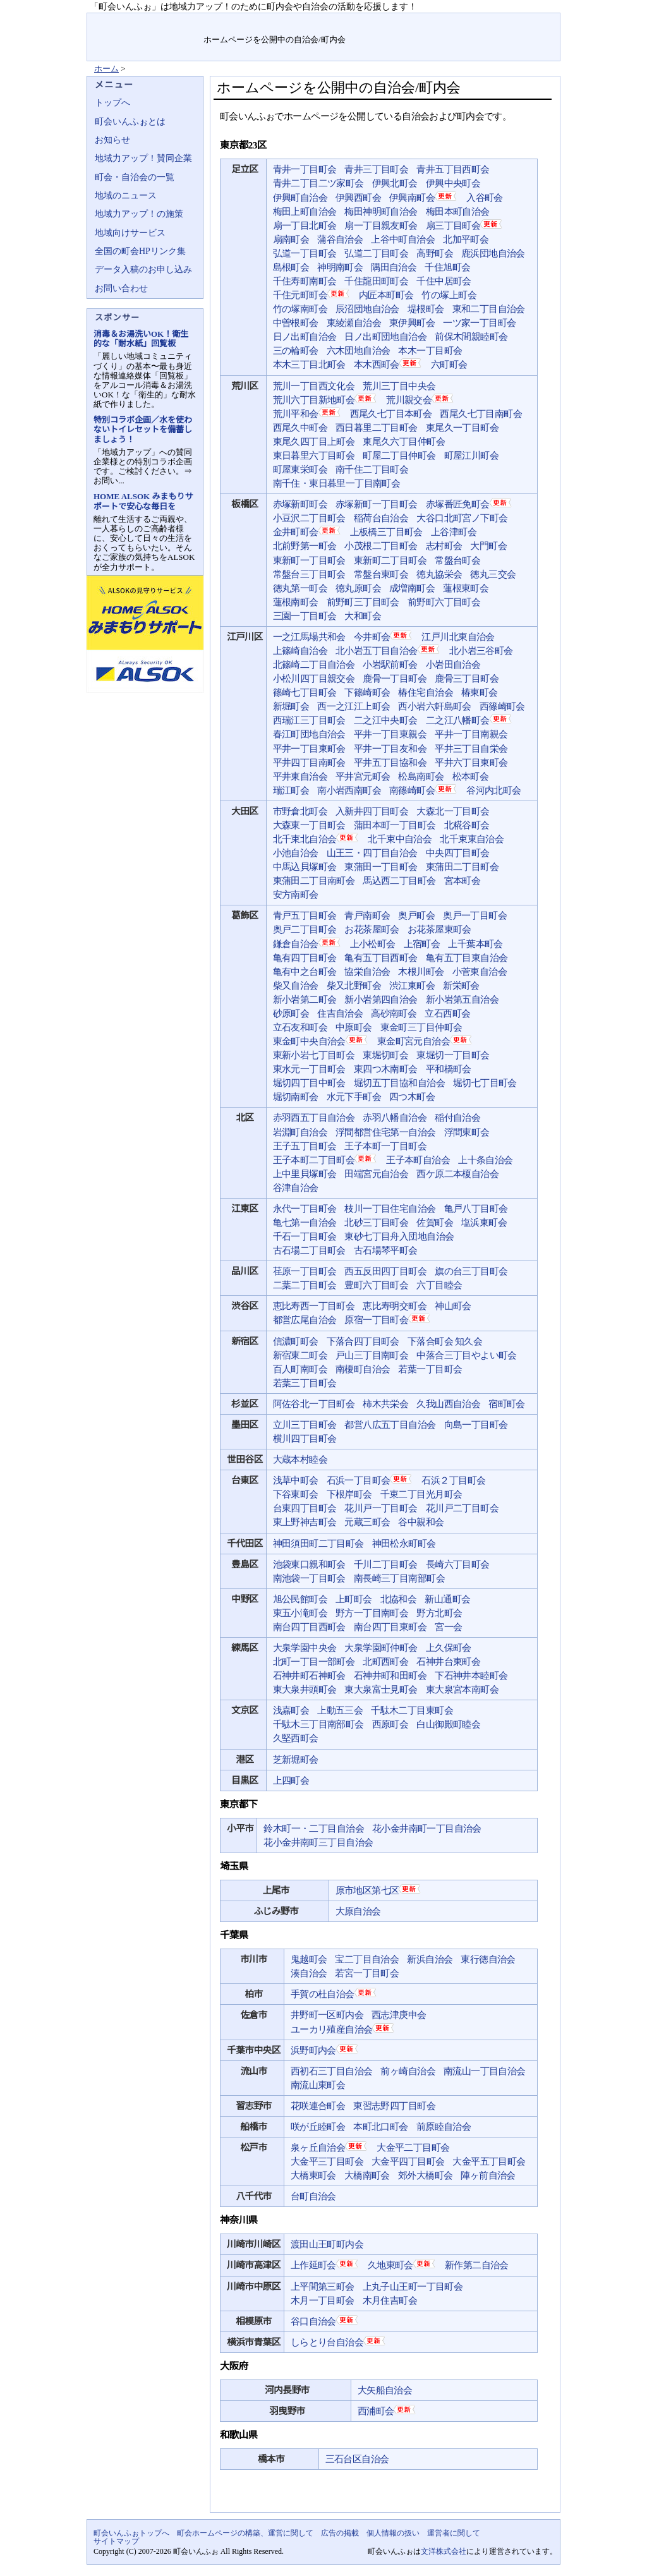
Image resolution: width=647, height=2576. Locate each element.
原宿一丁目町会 (388, 1319)
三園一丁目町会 (305, 616)
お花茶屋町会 (371, 929)
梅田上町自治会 (305, 212)
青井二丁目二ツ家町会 (318, 183)
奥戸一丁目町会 (475, 915)
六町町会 (449, 365)
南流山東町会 (318, 2085)
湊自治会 (309, 1973)
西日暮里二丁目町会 (377, 428)
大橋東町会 (313, 2175)
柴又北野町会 (354, 986)
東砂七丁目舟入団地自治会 (399, 1236)
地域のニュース (126, 195)
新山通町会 (447, 1599)
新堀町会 (291, 706)
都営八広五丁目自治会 (389, 1425)
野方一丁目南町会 (372, 1613)
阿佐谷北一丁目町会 (314, 1404)
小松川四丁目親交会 (314, 679)
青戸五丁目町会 (305, 915)
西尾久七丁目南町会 (481, 414)
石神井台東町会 (448, 1662)
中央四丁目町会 (458, 853)
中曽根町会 (295, 323)
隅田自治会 (393, 267)
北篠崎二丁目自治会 (314, 665)
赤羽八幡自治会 (394, 1118)
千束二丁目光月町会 (421, 1494)
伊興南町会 (423, 197)
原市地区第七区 (379, 1890)
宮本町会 (462, 881)
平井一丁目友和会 (390, 749)
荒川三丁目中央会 (399, 386)
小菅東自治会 (479, 972)
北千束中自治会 (400, 839)
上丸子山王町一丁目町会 (413, 2287)
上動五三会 (340, 1710)
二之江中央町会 (386, 720)
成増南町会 (412, 588)
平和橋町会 (448, 1069)
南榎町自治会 (363, 1369)
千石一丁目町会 (305, 1236)
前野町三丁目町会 (363, 602)
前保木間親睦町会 (471, 337)
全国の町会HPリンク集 (140, 251)
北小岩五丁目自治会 (388, 650)
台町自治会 (313, 2196)
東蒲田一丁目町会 (380, 867)
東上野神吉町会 (305, 1522)
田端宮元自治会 (376, 1174)
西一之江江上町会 (353, 706)
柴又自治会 (295, 986)
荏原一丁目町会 (305, 1271)
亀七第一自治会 (305, 1223)
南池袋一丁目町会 (309, 1578)
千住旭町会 (447, 267)
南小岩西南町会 (349, 790)
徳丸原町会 (358, 588)
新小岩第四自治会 (380, 1000)
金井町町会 (307, 531)
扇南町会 (291, 239)
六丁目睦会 (439, 1285)
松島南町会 (421, 776)
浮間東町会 (467, 1132)
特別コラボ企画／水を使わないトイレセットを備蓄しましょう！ (143, 429)
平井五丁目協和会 (390, 763)
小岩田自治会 (453, 665)
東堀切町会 (385, 1055)
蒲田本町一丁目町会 (395, 825)
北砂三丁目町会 (376, 1223)
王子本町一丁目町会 (385, 1146)
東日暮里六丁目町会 (314, 455)
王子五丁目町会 (305, 1146)
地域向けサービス (130, 233)
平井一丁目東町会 (309, 749)
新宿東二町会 (300, 1355)
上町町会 (354, 1599)
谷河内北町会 (493, 790)
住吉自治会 (340, 1013)
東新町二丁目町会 (390, 560)
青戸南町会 (367, 915)
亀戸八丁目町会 (476, 1209)
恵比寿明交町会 (394, 1306)
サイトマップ (530, 21)
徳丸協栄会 (439, 574)
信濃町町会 (295, 1341)
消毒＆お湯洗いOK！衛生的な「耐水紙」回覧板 (141, 338)
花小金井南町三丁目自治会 (318, 1842)
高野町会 (434, 253)
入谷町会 (484, 198)
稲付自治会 (457, 1118)
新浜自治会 (429, 1959)
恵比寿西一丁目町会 (314, 1306)
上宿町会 (422, 944)
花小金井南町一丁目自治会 (426, 1828)
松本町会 (470, 776)
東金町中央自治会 (321, 1040)
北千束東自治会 (472, 839)
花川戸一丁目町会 (380, 1508)
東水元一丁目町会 (309, 1069)
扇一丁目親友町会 (380, 226)
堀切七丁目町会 (485, 1083)
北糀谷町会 (467, 825)
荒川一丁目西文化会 (314, 386)
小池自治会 (295, 853)
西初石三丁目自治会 (332, 2071)
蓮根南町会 (295, 602)
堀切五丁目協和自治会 (399, 1083)
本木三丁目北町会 (309, 365)
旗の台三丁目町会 (471, 1271)
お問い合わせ (121, 288)
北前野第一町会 (305, 546)
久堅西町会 (295, 1738)
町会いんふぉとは (130, 121)
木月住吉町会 (390, 2300)
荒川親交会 (420, 399)
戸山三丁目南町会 (372, 1355)
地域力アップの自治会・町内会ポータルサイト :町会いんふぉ (145, 37)
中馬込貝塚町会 (305, 867)
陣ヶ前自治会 (488, 2175)
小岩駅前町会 (390, 665)
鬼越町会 (309, 1959)
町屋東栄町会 (300, 469)
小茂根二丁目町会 (380, 546)
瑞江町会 (291, 790)
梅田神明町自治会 (380, 212)
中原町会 (354, 1027)
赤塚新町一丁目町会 (377, 504)
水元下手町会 (354, 1097)
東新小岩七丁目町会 (314, 1055)
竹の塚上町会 (448, 295)
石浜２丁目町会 (453, 1480)
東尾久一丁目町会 (462, 428)
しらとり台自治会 (339, 2341)
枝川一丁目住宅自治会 (389, 1209)
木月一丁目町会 (322, 2300)
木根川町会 (421, 972)
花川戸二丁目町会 (462, 1508)
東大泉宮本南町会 (462, 1689)
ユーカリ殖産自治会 (343, 2029)
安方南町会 (295, 895)
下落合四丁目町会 (363, 1341)
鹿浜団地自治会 (493, 253)
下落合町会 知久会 (445, 1341)
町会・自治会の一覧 (134, 177)
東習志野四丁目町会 (394, 2106)
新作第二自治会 (477, 2265)
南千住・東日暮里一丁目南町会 (337, 483)
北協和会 (398, 1599)
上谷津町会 (453, 532)
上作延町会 (325, 2264)
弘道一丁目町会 (305, 253)
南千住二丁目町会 (372, 469)
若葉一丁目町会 (430, 1369)
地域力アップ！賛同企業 (143, 158)
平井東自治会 (300, 776)
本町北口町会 (380, 2127)
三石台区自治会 (357, 2459)
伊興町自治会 (300, 198)
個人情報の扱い (393, 2533)
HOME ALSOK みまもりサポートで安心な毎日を (143, 501)
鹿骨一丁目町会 (394, 679)
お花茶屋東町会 (439, 929)
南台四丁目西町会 (309, 1627)
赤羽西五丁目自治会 (314, 1118)
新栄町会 (461, 986)
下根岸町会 (349, 1494)
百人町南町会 (300, 1369)
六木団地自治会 (358, 351)
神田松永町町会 (404, 1544)
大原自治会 (358, 1911)
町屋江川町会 (471, 455)
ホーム (106, 68)
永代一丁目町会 (305, 1209)
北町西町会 (385, 1662)
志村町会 (444, 546)
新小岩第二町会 (305, 1000)
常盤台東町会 (381, 574)
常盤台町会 (457, 560)
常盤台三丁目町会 (309, 574)
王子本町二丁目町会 (325, 1159)
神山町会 (453, 1306)
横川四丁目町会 (305, 1439)
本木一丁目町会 (430, 351)
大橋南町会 (367, 2175)
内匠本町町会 (386, 295)
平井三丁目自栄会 (471, 749)
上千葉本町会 (475, 944)
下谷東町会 (295, 1494)
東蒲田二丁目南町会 (314, 881)
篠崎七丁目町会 (305, 692)
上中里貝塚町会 (305, 1174)
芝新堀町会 (295, 1760)
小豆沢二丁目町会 (309, 518)
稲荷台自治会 (381, 518)
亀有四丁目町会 (305, 958)
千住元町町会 (312, 294)
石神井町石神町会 (309, 1676)
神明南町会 (340, 267)
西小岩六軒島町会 (434, 706)
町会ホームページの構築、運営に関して (245, 2533)
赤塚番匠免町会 (469, 503)
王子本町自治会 (418, 1160)
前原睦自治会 (443, 2127)
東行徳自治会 (488, 1959)
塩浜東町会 (484, 1223)
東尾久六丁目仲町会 (404, 442)
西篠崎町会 (502, 706)
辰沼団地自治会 (367, 309)
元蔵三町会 (367, 1522)
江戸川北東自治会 (457, 637)
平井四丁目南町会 (309, 763)
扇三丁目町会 (465, 225)
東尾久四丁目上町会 (314, 442)
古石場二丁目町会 (309, 1250)
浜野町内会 (325, 2049)
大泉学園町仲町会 (380, 1648)
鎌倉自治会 (307, 943)
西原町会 (390, 1724)
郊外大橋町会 (425, 2175)
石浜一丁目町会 (370, 1479)
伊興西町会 (358, 198)
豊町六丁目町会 (376, 1285)
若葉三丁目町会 (305, 1383)
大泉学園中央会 (305, 1648)
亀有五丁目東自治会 (467, 958)
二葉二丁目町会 (305, 1285)
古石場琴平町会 (386, 1250)
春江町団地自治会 (309, 734)
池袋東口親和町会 (309, 1564)
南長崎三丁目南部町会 (399, 1578)
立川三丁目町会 (305, 1425)
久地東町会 (402, 2264)
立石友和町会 (300, 1027)
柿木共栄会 (385, 1404)
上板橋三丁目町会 (386, 532)
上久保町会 (448, 1648)
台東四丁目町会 (305, 1508)
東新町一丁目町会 (309, 560)
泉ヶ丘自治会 (329, 2147)
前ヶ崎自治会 (407, 2071)
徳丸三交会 (493, 574)
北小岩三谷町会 (481, 651)
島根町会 (291, 267)
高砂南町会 (393, 1013)
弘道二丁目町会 (376, 253)
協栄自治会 (367, 972)
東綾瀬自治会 (354, 323)
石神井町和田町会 (390, 1676)
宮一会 (448, 1627)
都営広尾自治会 (305, 1320)
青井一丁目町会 (305, 169)
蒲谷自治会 (340, 239)
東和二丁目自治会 (488, 309)
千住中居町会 (443, 281)
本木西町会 (388, 364)
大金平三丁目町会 (327, 2161)
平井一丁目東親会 (390, 734)
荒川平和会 (307, 413)
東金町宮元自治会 (425, 1040)
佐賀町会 (434, 1223)
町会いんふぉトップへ (131, 2533)
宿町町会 (506, 1404)
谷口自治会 (325, 2320)
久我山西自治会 (448, 1404)
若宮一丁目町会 (367, 1973)
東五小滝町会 (300, 1613)
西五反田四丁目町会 (385, 1271)
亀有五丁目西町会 (380, 958)
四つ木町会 (412, 1097)
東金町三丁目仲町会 (421, 1027)
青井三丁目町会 (376, 169)
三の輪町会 (295, 351)
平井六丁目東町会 (471, 763)
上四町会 (291, 1780)
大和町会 (362, 616)
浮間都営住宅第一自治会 (386, 1132)
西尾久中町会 (300, 428)
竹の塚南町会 (300, 309)
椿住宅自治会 (425, 692)
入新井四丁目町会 (372, 811)
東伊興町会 (412, 323)
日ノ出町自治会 (305, 337)
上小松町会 (373, 944)
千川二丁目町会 (386, 1564)
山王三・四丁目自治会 (372, 853)
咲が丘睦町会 (318, 2127)
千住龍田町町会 (376, 281)
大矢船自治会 (385, 2390)
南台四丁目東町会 (390, 1627)
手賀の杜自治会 (334, 1993)
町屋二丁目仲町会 (399, 455)
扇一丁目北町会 (305, 226)
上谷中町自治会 (403, 239)
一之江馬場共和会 (309, 637)
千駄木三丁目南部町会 (318, 1724)
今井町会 (384, 636)
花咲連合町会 (318, 2106)
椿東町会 (479, 692)
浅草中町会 (295, 1480)
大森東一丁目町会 (309, 825)
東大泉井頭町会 (305, 1689)
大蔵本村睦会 (300, 1459)
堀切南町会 (295, 1097)
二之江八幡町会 (469, 719)
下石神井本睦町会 (471, 1676)
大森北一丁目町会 (452, 811)
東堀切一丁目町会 (452, 1055)
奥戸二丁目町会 (305, 929)
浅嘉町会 (291, 1710)
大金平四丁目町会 (408, 2161)
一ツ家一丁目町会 (479, 323)
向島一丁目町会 (476, 1425)
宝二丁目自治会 (367, 1959)
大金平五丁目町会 (488, 2161)
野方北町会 (439, 1613)
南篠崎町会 (423, 789)
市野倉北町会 (300, 811)
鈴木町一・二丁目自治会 (313, 1828)
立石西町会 (447, 1013)
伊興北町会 (395, 183)
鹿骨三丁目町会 (467, 679)
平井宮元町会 (363, 776)
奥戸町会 (416, 915)
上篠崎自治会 (300, 651)
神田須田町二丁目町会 (318, 1544)
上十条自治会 (485, 1160)
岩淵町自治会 (300, 1132)
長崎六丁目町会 (458, 1564)
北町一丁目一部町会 (314, 1662)
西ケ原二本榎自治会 (457, 1174)
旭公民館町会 (300, 1599)
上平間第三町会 (322, 2287)
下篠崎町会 (367, 692)
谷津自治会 (295, 1188)
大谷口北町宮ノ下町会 (461, 518)
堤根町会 (426, 309)
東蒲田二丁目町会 (462, 867)
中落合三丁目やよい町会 (466, 1355)
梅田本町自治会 (458, 212)
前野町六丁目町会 (444, 602)
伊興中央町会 (453, 183)
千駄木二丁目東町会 (412, 1710)
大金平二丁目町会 (413, 2148)
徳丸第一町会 (300, 588)
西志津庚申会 (399, 2015)
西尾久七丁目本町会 (391, 414)
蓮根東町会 (465, 588)
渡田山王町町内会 (327, 2244)
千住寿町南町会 (305, 281)
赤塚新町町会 (300, 504)
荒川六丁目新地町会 (325, 399)
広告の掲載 (340, 2533)
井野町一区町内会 (327, 2015)
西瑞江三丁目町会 (309, 720)
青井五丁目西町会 (452, 169)
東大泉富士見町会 (380, 1689)
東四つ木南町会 (386, 1069)
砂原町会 (291, 1013)
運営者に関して (453, 2533)
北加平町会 (465, 239)
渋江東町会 (412, 986)
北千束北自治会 (316, 838)
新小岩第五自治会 (462, 1000)
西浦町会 (388, 2410)
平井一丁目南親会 (471, 734)
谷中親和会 (421, 1522)
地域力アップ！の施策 (139, 214)
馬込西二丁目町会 (399, 881)
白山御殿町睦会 (448, 1724)
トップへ (112, 102)
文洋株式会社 (443, 2551)
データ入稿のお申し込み (143, 269)
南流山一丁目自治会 (485, 2071)
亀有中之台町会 (305, 972)
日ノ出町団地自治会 (385, 337)
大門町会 (488, 546)
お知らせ (112, 140)
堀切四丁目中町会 (309, 1083)
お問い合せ (473, 21)
